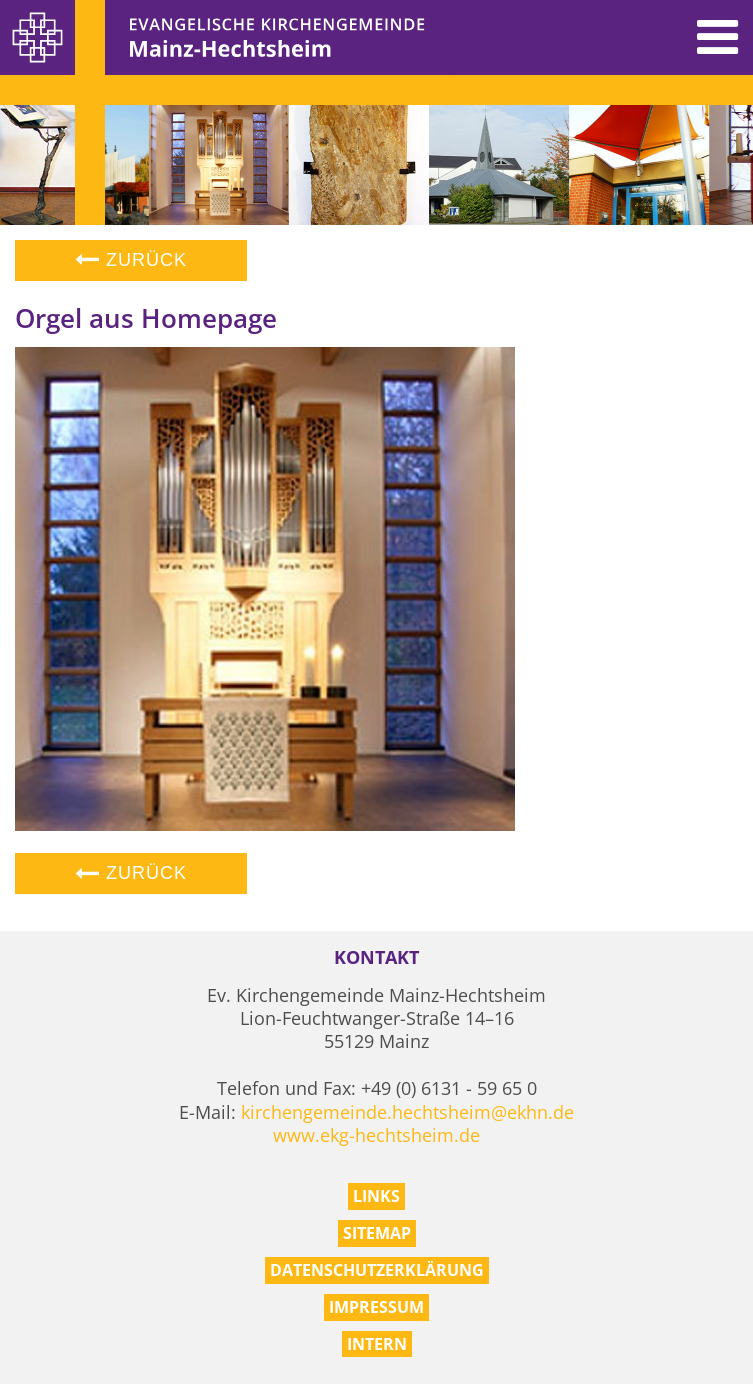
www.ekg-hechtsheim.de (376, 1135)
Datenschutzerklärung (377, 1270)
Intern (377, 1344)
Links (376, 1196)
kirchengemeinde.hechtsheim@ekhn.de (407, 1112)
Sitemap (377, 1233)
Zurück (131, 260)
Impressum (376, 1307)
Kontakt (376, 957)
